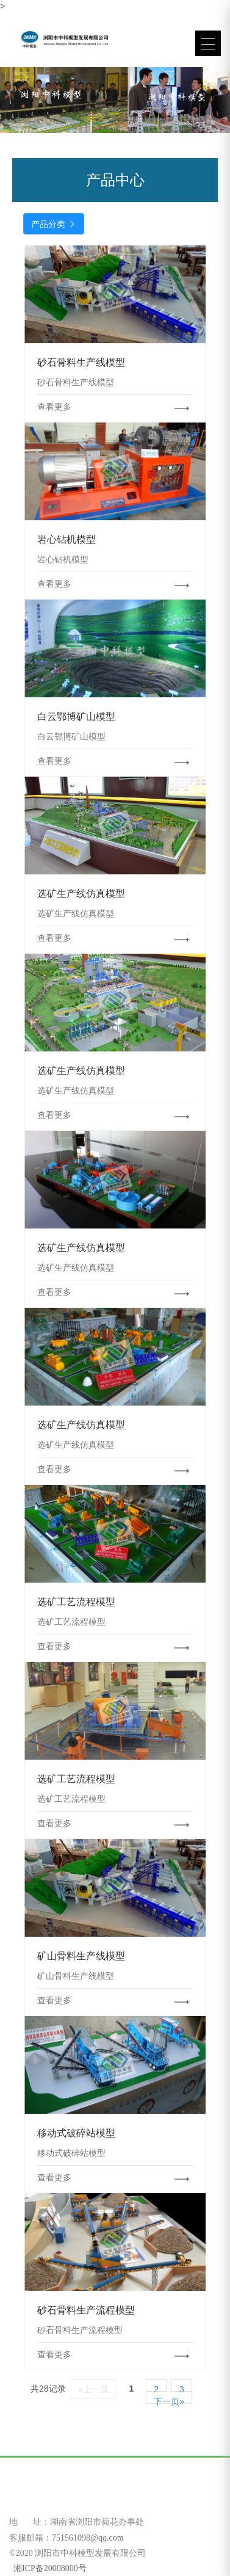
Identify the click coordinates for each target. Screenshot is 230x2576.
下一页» (169, 2400)
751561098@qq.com (88, 2537)
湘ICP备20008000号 (49, 2568)
